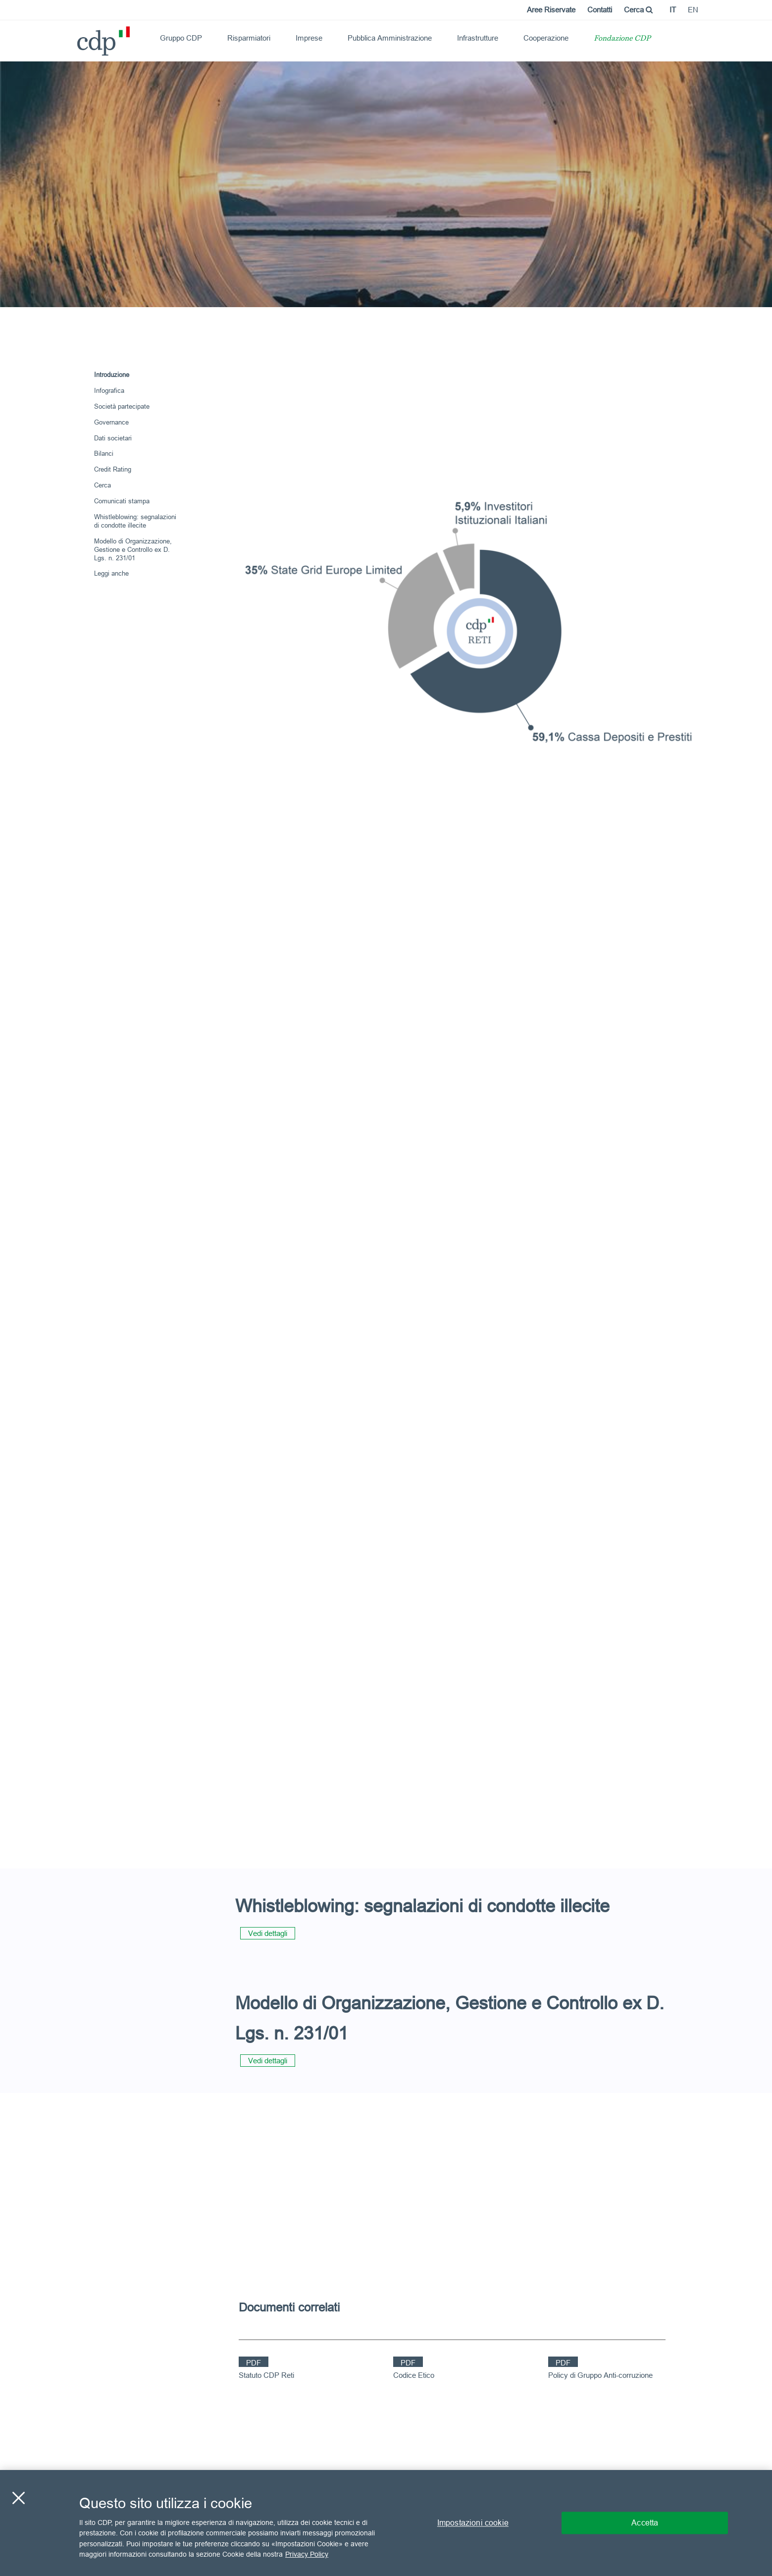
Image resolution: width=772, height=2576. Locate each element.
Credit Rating (112, 469)
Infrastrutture (477, 38)
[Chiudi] (18, 2498)
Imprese (309, 38)
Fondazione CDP (622, 39)
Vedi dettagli (267, 1933)
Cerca (638, 9)
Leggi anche (111, 573)
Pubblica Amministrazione (390, 38)
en (693, 9)
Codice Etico (413, 2375)
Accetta (644, 2522)
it (672, 9)
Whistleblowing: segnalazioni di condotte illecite (135, 521)
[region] (386, 2523)
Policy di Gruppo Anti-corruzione (600, 2375)
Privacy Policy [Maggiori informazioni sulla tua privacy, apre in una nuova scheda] (306, 2554)
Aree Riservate (551, 9)
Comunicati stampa (122, 501)
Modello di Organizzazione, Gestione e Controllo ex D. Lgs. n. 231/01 (133, 549)
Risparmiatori (248, 38)
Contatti (599, 9)
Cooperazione (545, 38)
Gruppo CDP (181, 38)
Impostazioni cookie (473, 2522)
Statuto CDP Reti (266, 2375)
